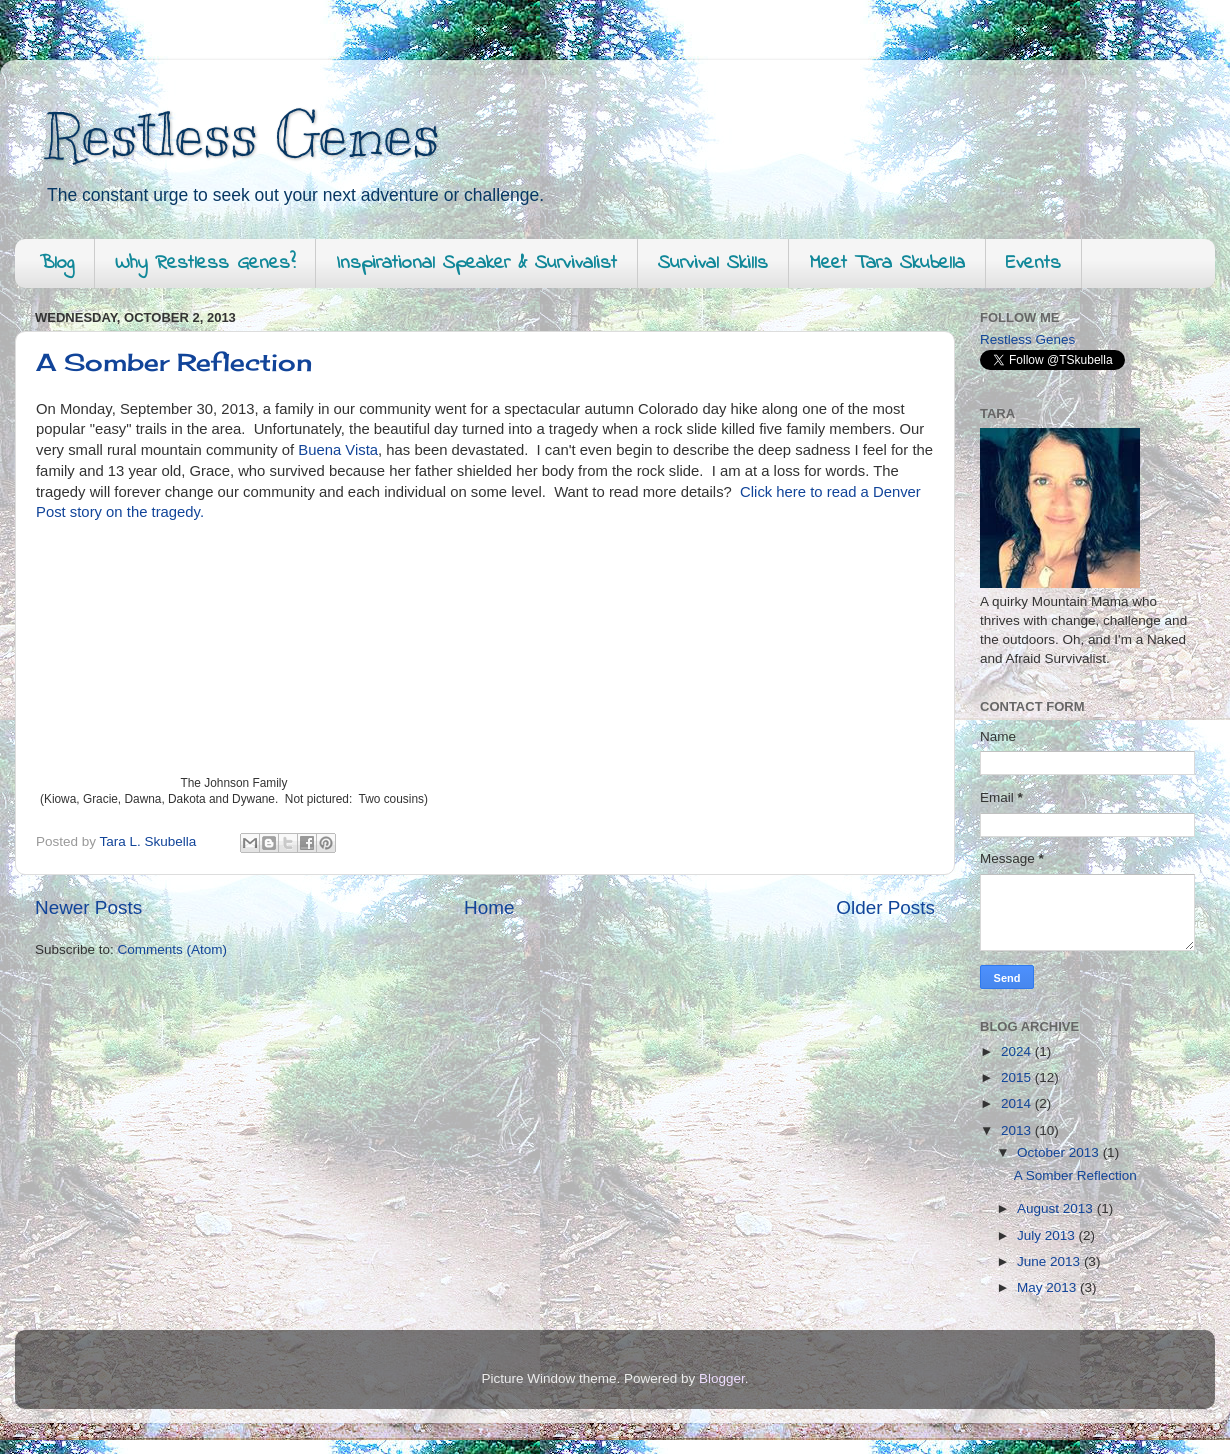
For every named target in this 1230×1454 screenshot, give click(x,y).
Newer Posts (88, 907)
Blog (57, 263)
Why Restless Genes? (205, 263)
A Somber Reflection (174, 362)
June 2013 (1050, 1261)
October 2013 (1060, 1152)
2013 (1018, 1130)
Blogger (722, 1378)
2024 (1018, 1051)
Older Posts (885, 907)
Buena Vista (336, 450)
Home (489, 907)
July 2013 (1048, 1235)
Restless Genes (242, 135)
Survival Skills (713, 263)
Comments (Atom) (173, 949)
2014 (1018, 1103)
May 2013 (1048, 1287)
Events (1033, 263)
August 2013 (1057, 1208)
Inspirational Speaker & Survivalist (476, 263)
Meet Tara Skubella (887, 263)
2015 (1018, 1077)
